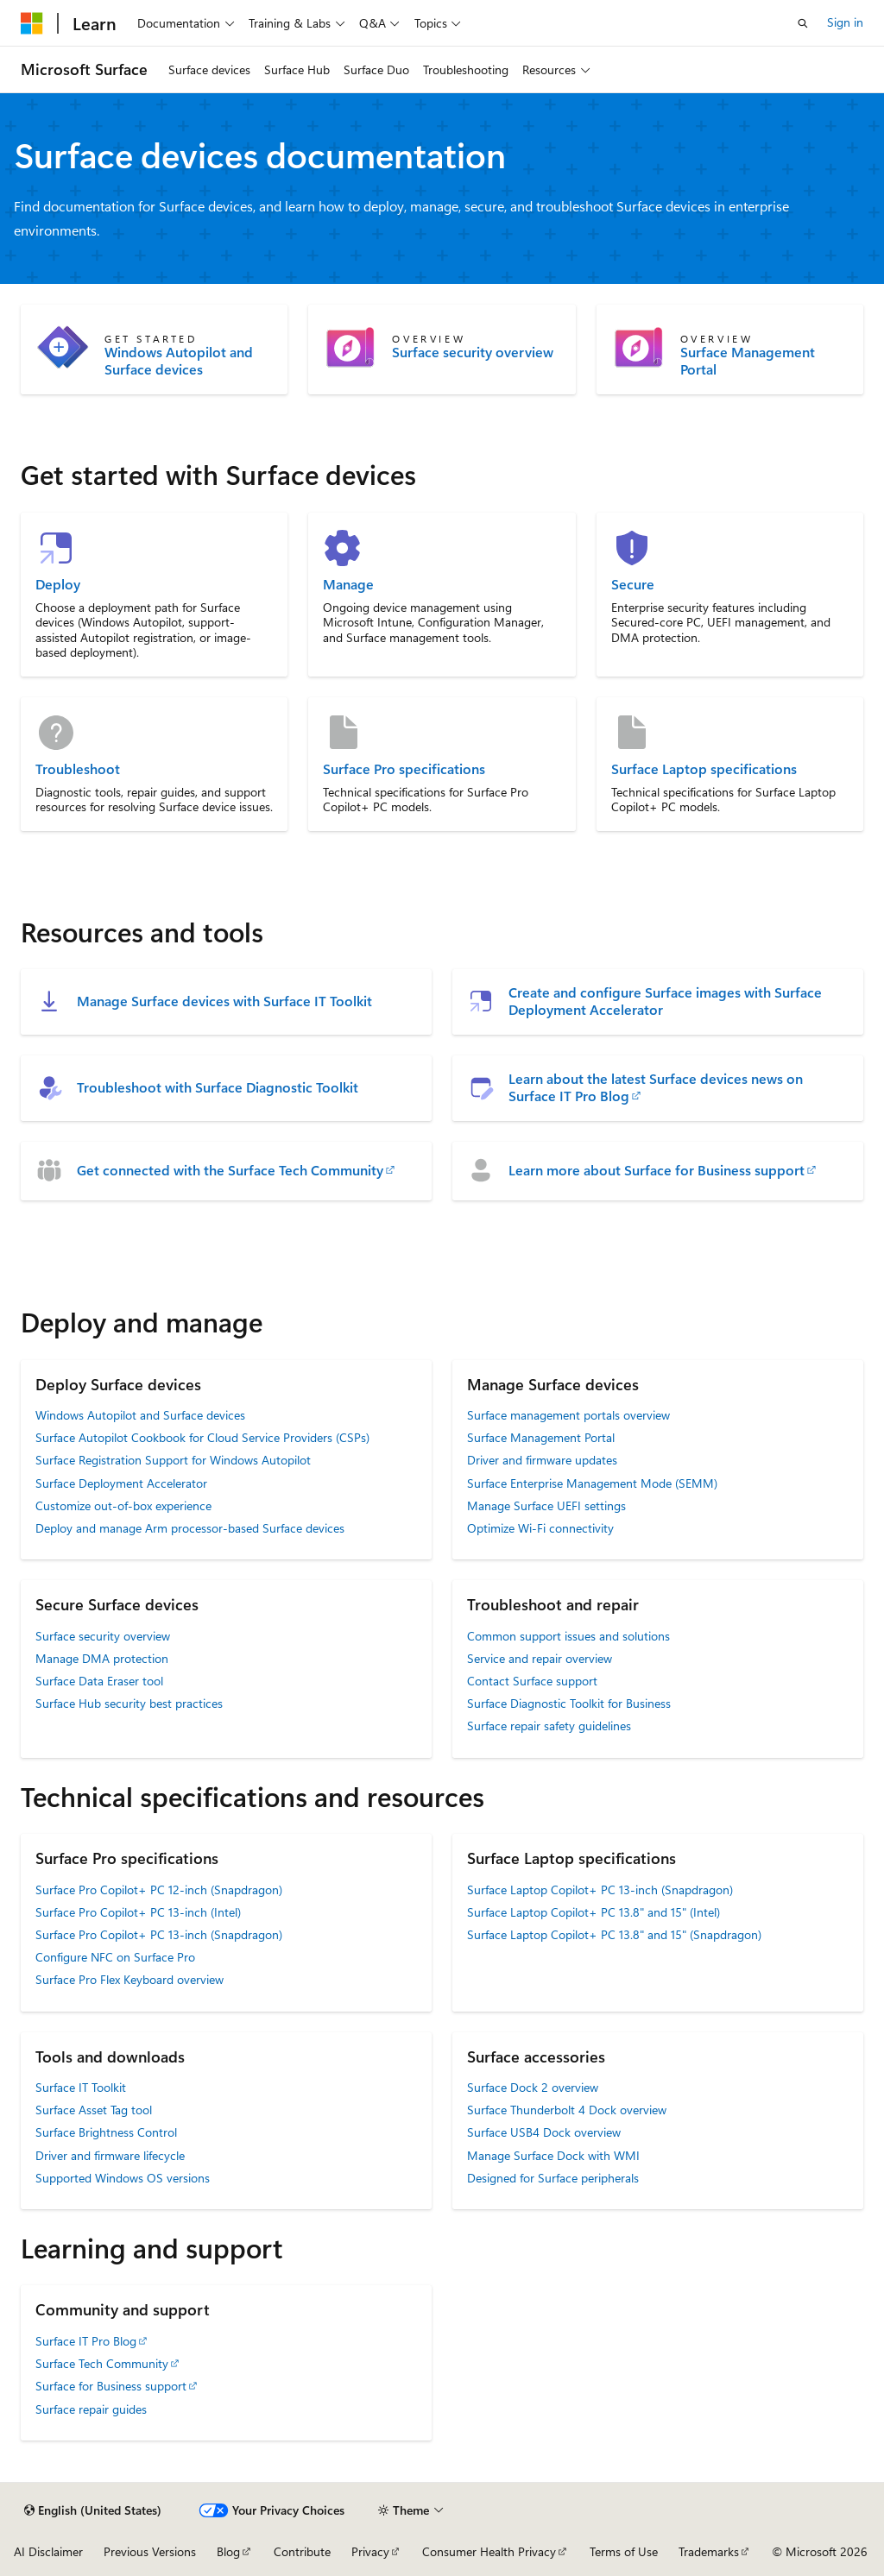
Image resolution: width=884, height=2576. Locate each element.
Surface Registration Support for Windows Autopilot (173, 1460)
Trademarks (709, 2551)
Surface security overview (472, 352)
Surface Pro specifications (404, 769)
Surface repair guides (91, 2409)
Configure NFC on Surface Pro (115, 1957)
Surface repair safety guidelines (549, 1725)
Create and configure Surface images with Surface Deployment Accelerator (665, 1001)
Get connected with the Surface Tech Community (230, 1170)
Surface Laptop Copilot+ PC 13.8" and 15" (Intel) (593, 1912)
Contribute (302, 2551)
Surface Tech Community (101, 2363)
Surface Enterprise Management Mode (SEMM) (592, 1483)
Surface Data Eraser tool (99, 1680)
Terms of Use (624, 2551)
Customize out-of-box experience (123, 1505)
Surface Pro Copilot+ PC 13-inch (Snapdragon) (158, 1934)
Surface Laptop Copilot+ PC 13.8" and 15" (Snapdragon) (614, 1934)
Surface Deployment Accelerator (121, 1483)
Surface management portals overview (568, 1415)
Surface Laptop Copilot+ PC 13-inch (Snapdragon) (600, 1889)
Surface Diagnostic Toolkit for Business (569, 1703)
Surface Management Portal (747, 360)
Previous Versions (150, 2551)
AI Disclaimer (48, 2551)
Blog (228, 2551)
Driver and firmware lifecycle (110, 2155)
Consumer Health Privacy (489, 2551)
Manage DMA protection (101, 1658)
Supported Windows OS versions (122, 2178)
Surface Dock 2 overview (532, 2087)
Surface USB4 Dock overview (544, 2132)
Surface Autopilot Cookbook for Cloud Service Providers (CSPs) (202, 1437)
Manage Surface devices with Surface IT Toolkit (224, 1001)
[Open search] (803, 23)
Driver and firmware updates (542, 1460)
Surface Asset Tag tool (93, 2109)
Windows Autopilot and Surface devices (178, 360)
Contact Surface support (532, 1680)
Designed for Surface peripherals (553, 2178)
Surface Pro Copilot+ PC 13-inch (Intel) (138, 1912)
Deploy (57, 584)
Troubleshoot (77, 769)
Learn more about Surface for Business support (656, 1170)
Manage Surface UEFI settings (546, 1505)
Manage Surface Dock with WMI (553, 2155)
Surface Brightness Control (106, 2132)
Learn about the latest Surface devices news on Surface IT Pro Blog (655, 1087)
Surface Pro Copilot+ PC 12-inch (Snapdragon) (158, 1889)
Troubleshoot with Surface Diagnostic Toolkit (217, 1087)
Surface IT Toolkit (80, 2087)
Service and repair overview (539, 1658)
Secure (632, 584)
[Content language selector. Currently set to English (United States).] (93, 2510)
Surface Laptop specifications (704, 769)
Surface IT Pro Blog (85, 2341)
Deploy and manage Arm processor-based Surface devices (189, 1528)
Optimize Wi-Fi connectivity (540, 1528)
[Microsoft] (32, 23)
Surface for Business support (110, 2386)
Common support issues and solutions (568, 1636)
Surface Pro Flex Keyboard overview (129, 1979)
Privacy (370, 2551)
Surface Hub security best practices (129, 1703)
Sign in (845, 22)
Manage (348, 584)
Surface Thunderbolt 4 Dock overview (566, 2109)
